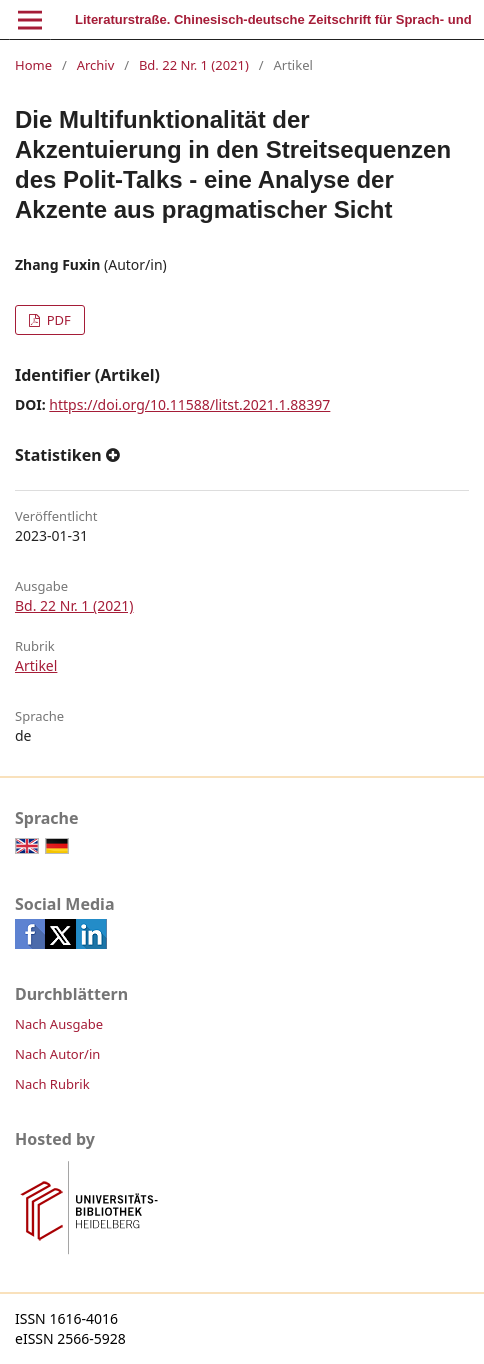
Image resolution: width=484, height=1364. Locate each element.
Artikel (36, 665)
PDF (56, 320)
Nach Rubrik (52, 1084)
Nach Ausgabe (59, 1024)
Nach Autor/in (57, 1054)
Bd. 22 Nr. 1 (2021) (194, 65)
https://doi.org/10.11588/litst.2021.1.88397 (189, 404)
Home (33, 65)
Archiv (96, 65)
